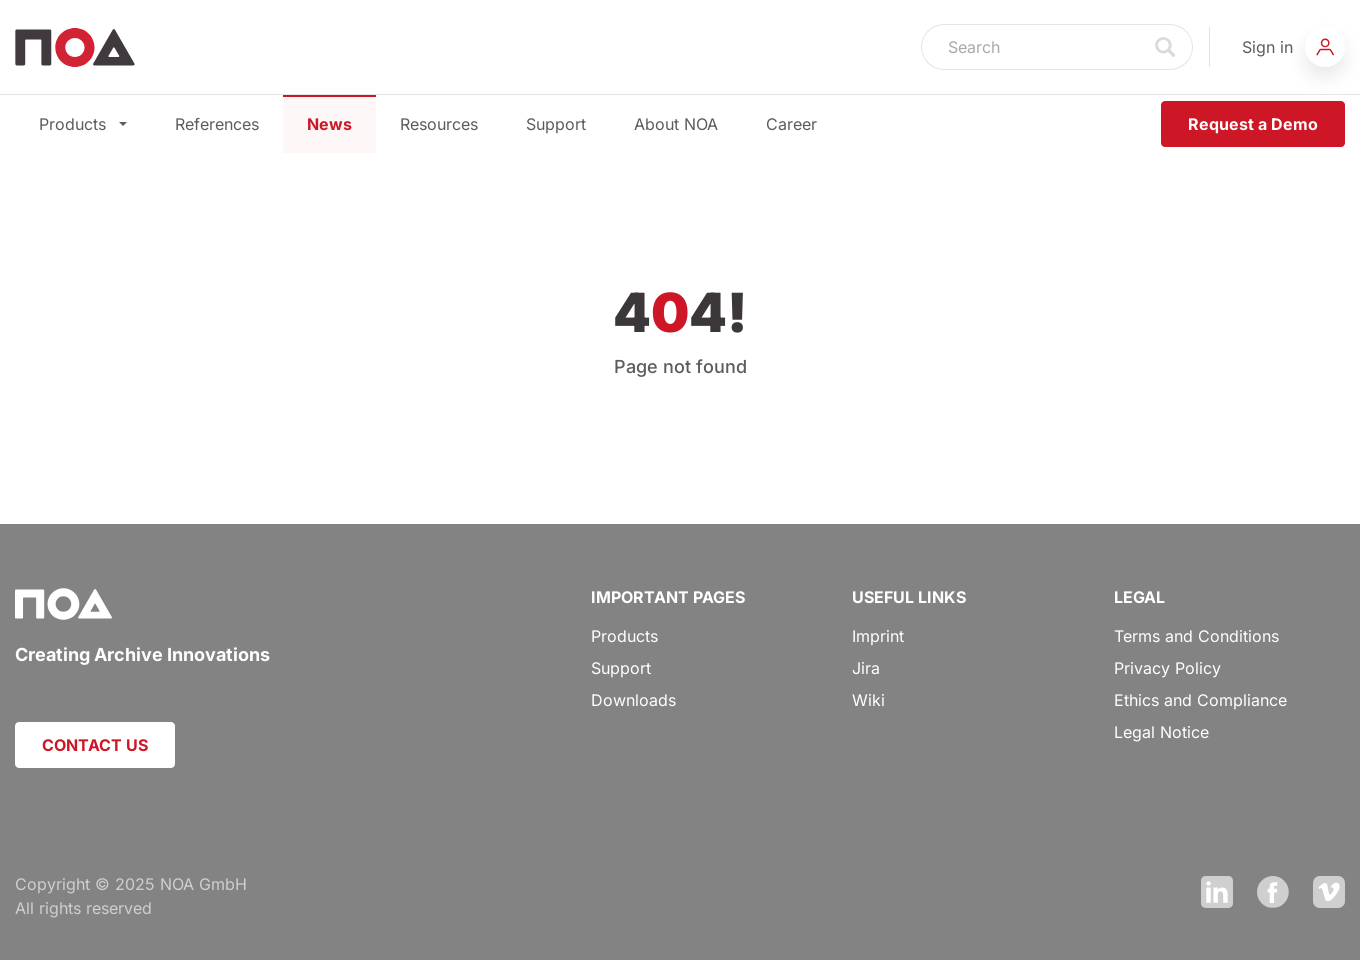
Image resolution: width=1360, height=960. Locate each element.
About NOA (676, 124)
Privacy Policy (1167, 668)
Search (1166, 47)
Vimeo (1329, 892)
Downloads (633, 700)
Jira (866, 668)
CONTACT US (95, 745)
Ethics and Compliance (1200, 700)
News (329, 124)
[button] (1293, 47)
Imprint (878, 636)
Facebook (1273, 892)
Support (556, 124)
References (217, 124)
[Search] (1031, 47)
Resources (439, 124)
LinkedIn (1217, 892)
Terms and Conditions (1196, 636)
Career (791, 124)
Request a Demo (1253, 124)
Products (83, 124)
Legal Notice (1161, 732)
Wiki (868, 700)
